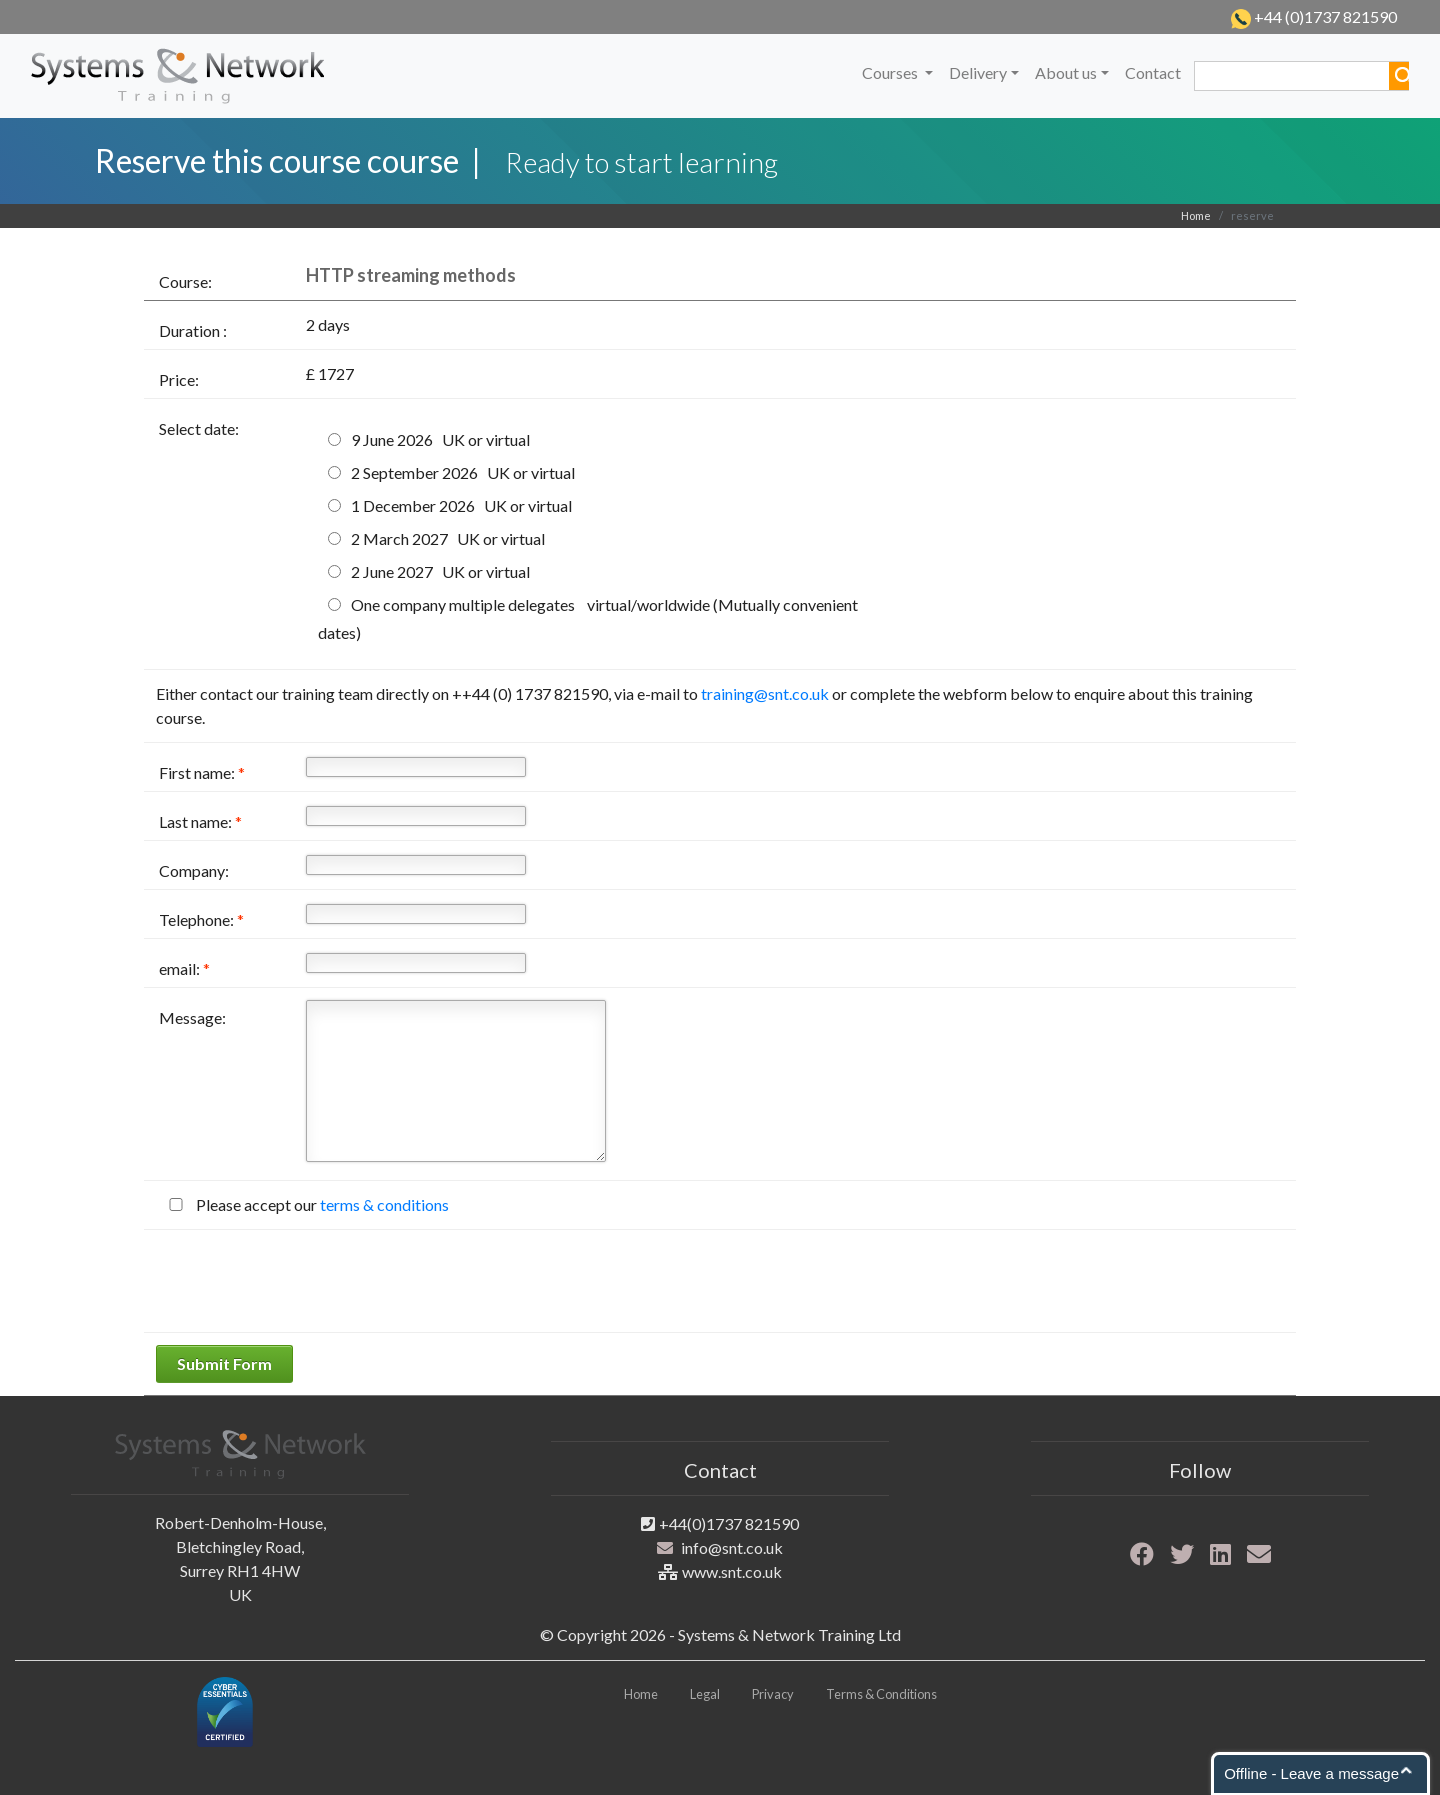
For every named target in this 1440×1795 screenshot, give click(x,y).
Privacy (773, 1694)
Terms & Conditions (881, 1694)
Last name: (200, 821)
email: (184, 968)
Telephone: (201, 919)
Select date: (199, 428)
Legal (705, 1694)
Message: (192, 1017)
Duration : (193, 330)
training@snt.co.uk (765, 693)
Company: (194, 870)
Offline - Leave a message (1311, 1773)
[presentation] (308, 1281)
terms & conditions (384, 1204)
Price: (179, 379)
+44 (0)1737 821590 (1324, 16)
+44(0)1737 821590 (729, 1523)
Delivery (978, 72)
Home (1196, 215)
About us (1066, 72)
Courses (891, 72)
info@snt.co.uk (732, 1547)
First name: (202, 772)
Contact (1153, 72)
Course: (185, 281)
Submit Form (224, 1363)
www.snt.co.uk (732, 1571)
